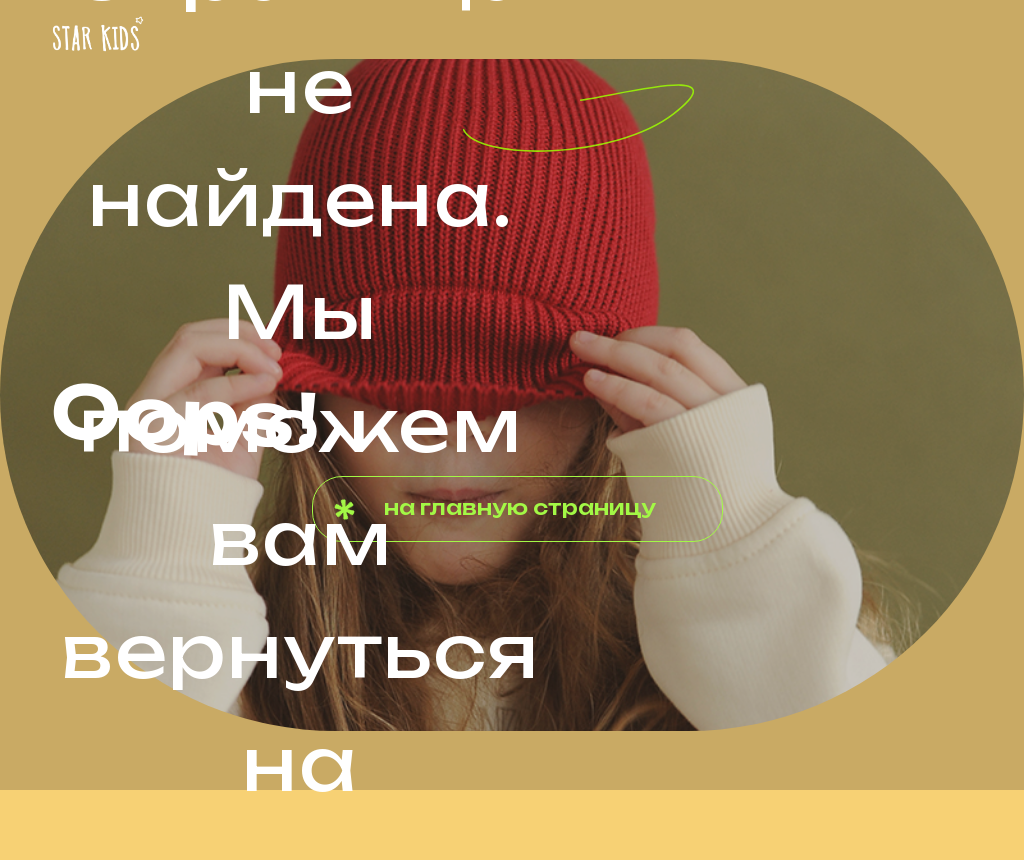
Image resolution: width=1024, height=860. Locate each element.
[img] (98, 34)
